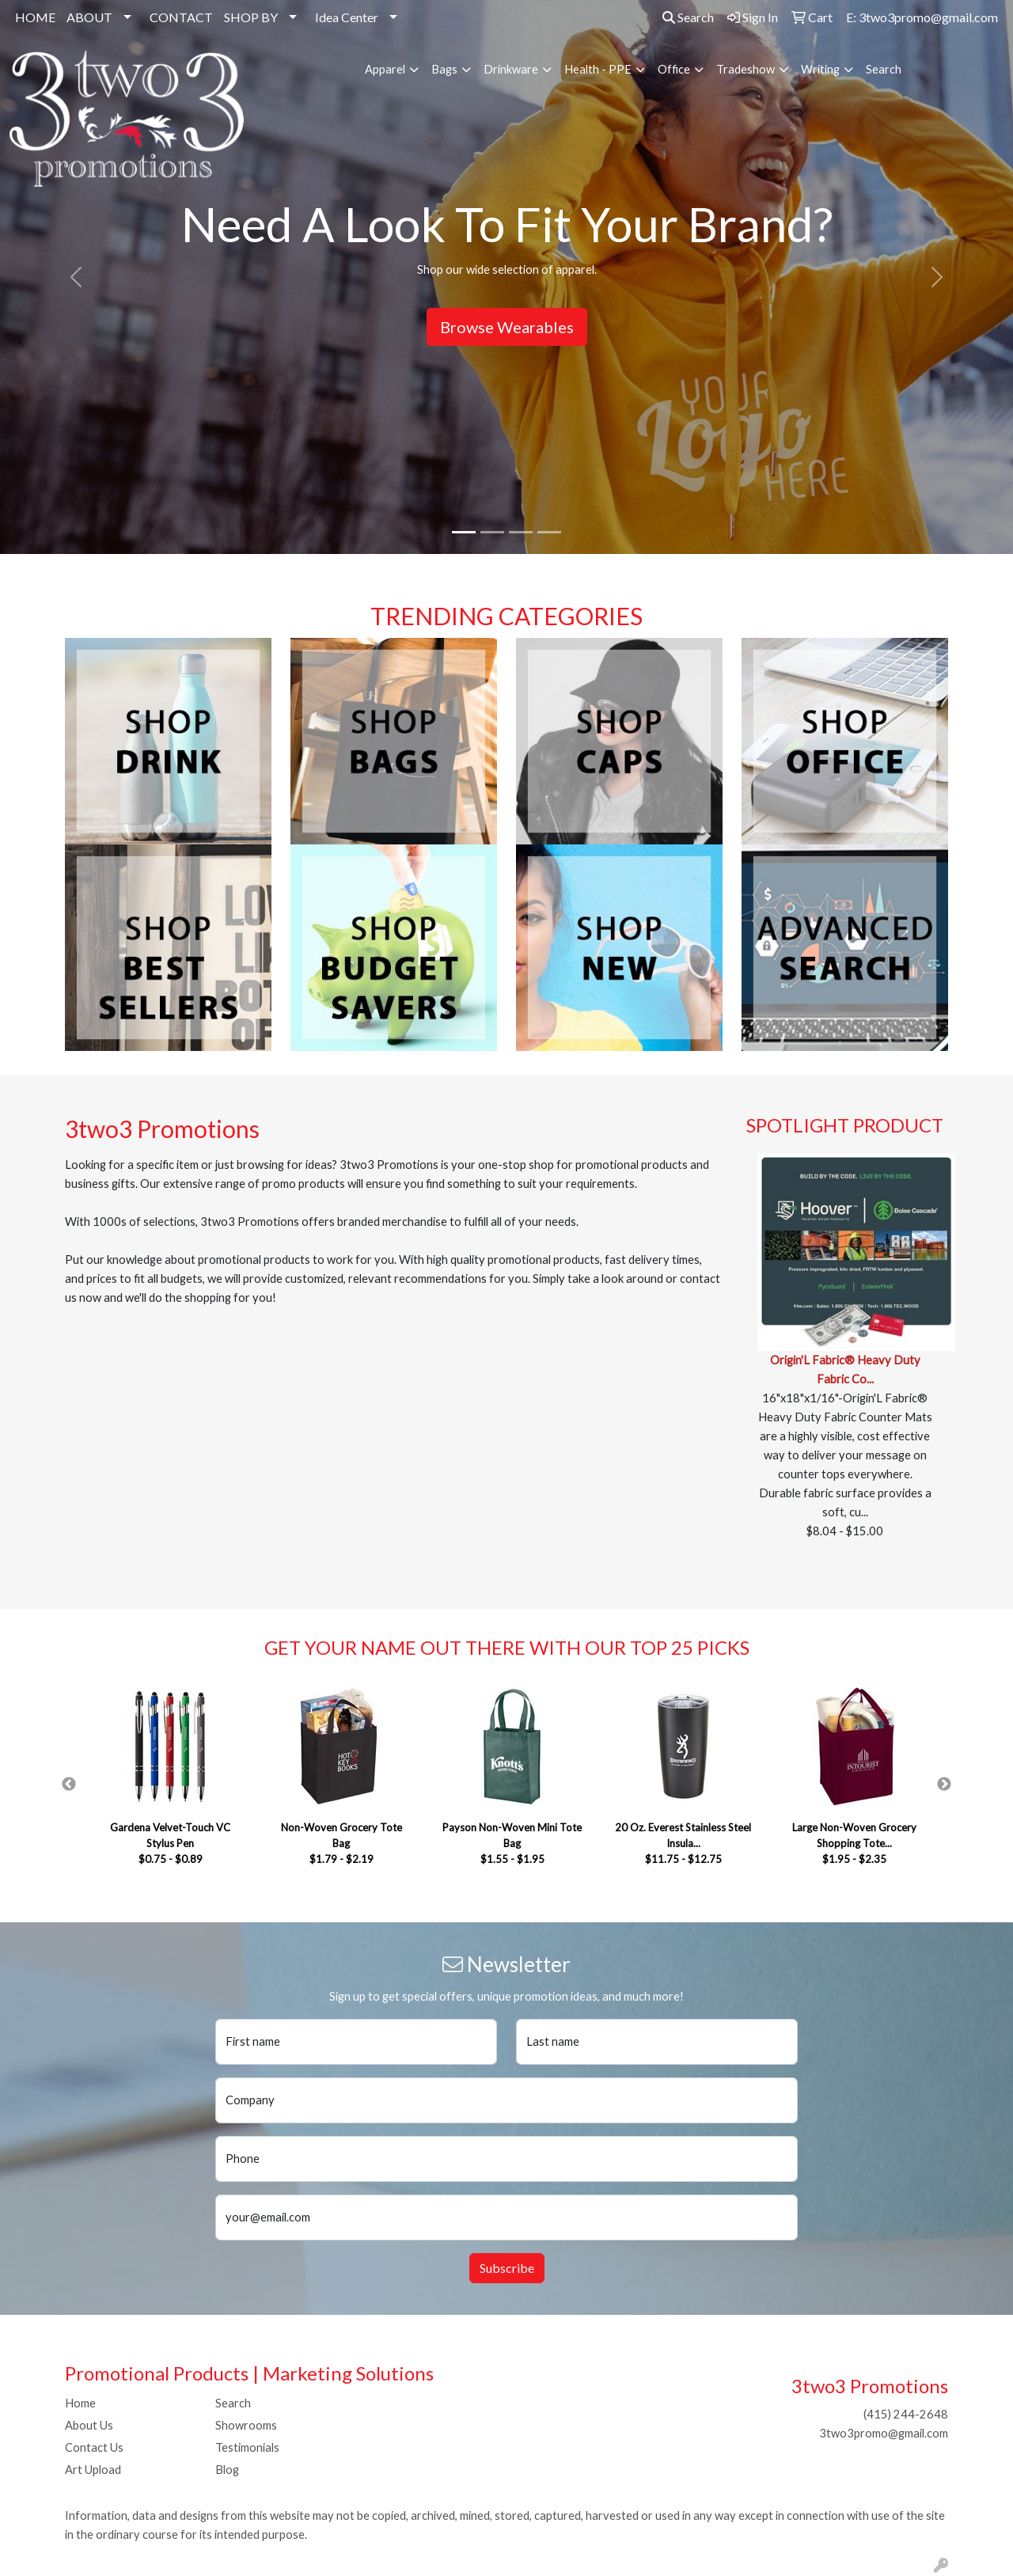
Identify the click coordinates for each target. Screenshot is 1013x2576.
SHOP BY (251, 17)
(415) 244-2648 (905, 2414)
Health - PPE (598, 69)
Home (80, 2403)
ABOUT (89, 17)
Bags (444, 69)
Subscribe (507, 2267)
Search (688, 17)
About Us (89, 2425)
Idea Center (346, 17)
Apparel (385, 69)
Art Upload (93, 2469)
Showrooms (246, 2425)
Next (944, 1785)
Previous (69, 1785)
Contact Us (94, 2447)
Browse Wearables (507, 326)
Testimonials (247, 2447)
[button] (76, 277)
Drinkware (511, 69)
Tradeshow (745, 69)
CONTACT (181, 17)
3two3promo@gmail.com (883, 2433)
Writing (820, 69)
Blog (227, 2469)
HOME (35, 17)
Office (674, 69)
